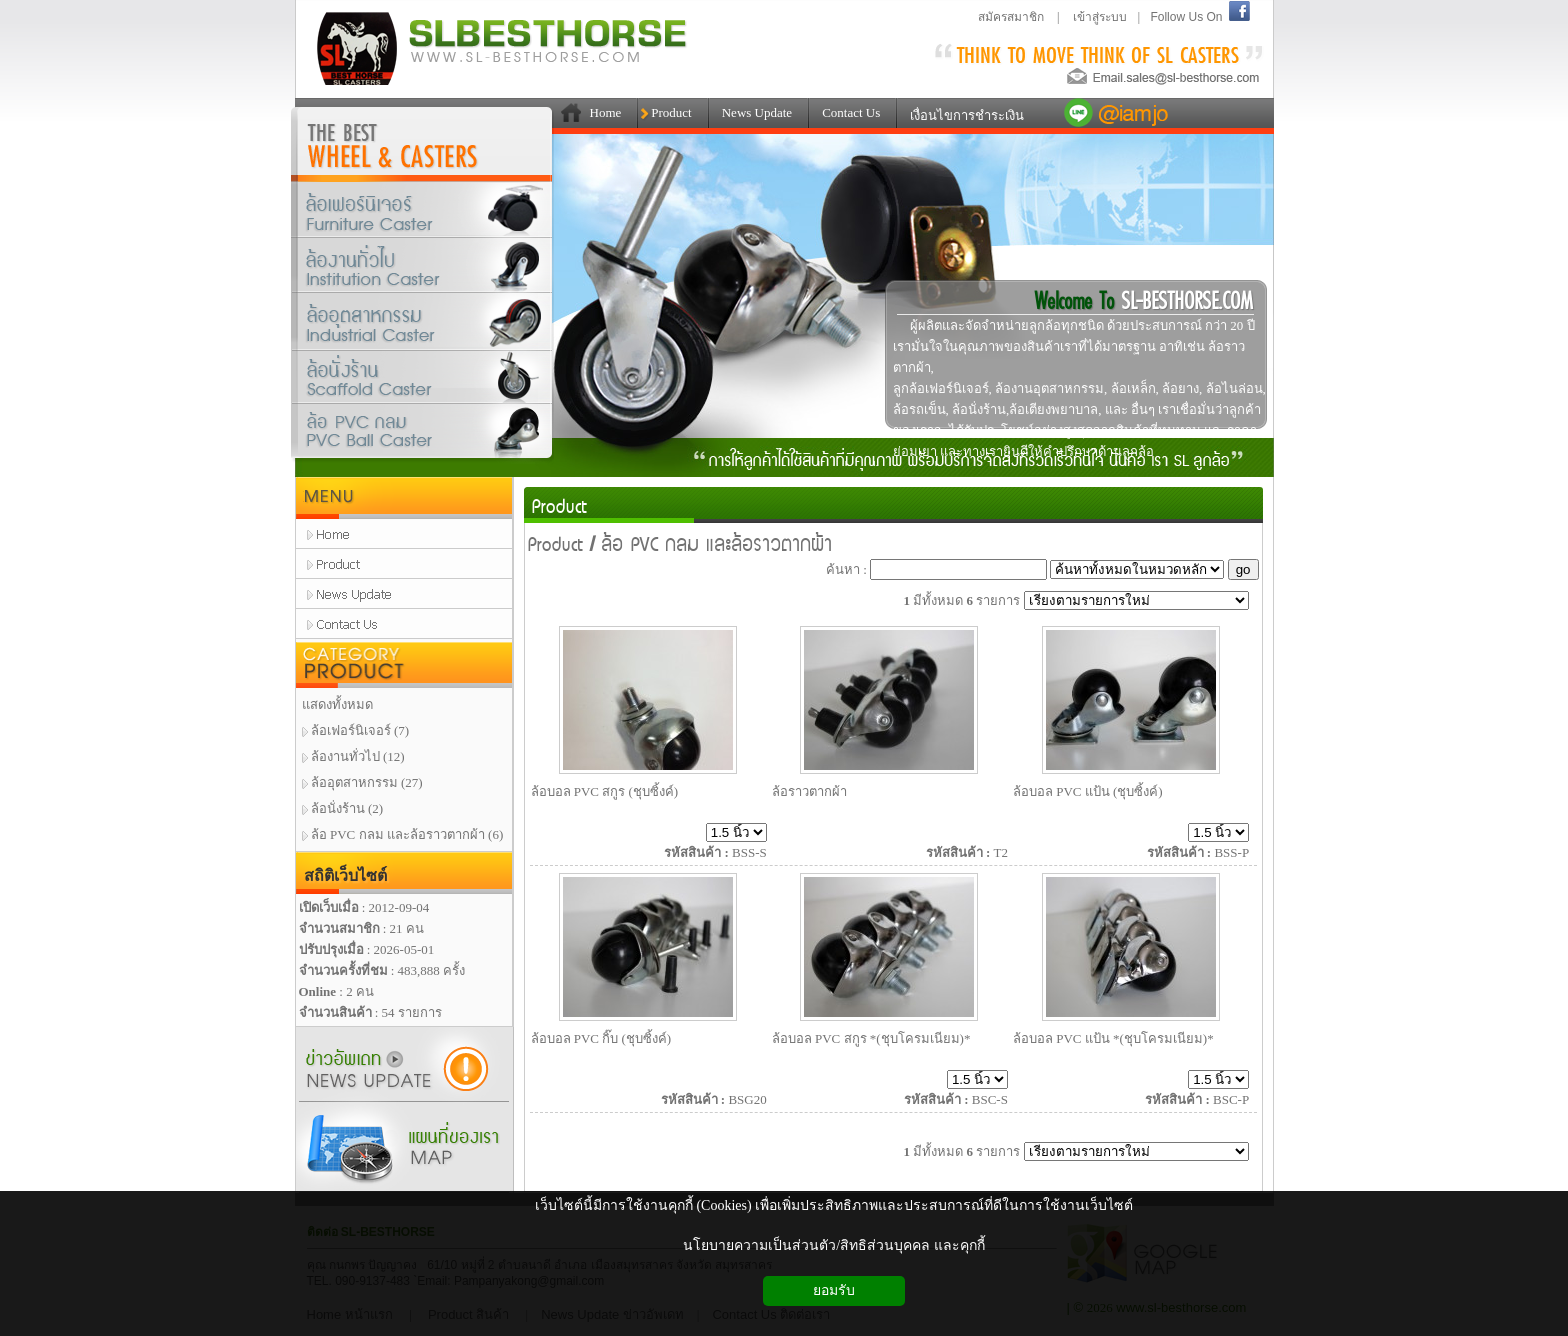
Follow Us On (1186, 17)
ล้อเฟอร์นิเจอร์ (422, 210)
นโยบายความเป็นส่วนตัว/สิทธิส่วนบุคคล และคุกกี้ (833, 1245)
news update (404, 594)
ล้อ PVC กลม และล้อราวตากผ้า (717, 542)
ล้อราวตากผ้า (809, 791)
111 (567, 113)
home (404, 534)
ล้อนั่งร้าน (422, 378)
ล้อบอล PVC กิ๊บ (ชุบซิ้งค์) (601, 1038)
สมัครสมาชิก (1011, 17)
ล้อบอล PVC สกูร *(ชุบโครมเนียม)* (871, 1038)
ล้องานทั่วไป (422, 265)
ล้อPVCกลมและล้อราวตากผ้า (422, 435)
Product (559, 504)
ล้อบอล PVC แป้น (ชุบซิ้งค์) (1088, 791)
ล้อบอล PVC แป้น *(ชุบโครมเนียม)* (1113, 1038)
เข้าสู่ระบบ (1100, 17)
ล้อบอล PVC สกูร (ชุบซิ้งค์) (605, 791)
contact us (404, 624)
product (404, 564)
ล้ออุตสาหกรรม (422, 325)
